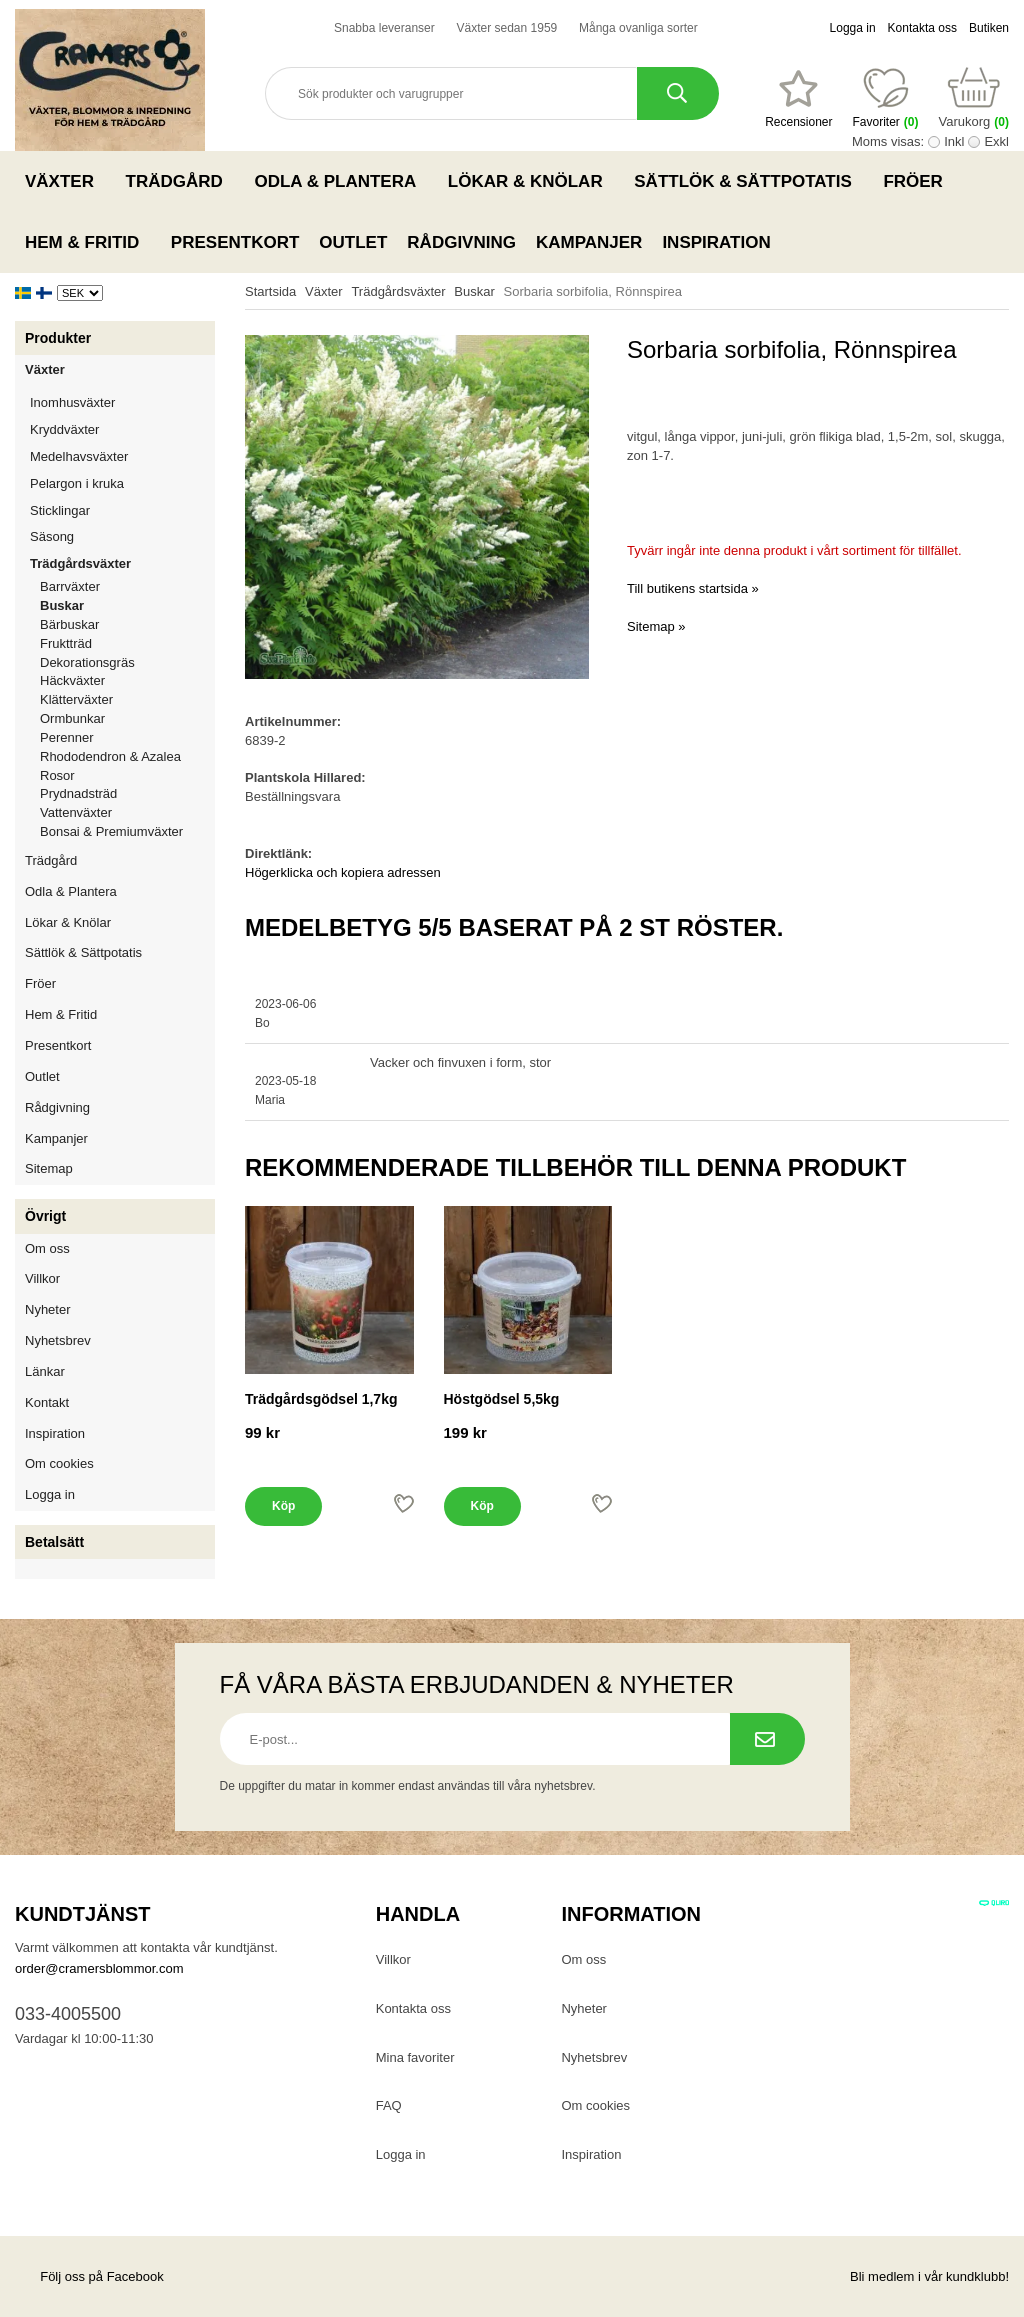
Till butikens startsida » (693, 588)
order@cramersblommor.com (99, 1968)
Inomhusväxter (122, 402)
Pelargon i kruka (77, 483)
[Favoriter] (798, 99)
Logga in (853, 28)
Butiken (989, 28)
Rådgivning (461, 242)
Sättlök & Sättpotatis (748, 181)
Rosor (127, 775)
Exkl (996, 141)
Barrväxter (70, 586)
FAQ (389, 2105)
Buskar (62, 605)
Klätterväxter (127, 699)
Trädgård (180, 181)
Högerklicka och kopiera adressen (343, 872)
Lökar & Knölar (531, 181)
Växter (65, 181)
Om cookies (59, 1463)
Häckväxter (127, 680)
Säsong (122, 536)
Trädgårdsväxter (122, 563)
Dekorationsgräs (87, 662)
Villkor (42, 1278)
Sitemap (49, 1168)
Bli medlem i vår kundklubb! (929, 2276)
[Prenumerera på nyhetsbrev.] (767, 1739)
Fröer (918, 181)
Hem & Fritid (88, 242)
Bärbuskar (127, 624)
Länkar (45, 1371)
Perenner (127, 737)
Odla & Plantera (340, 181)
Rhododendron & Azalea (110, 756)
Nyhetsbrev (58, 1340)
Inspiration (716, 242)
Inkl (954, 141)
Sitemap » (656, 626)
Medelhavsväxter (122, 456)
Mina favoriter (415, 2057)
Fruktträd (127, 643)
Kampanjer (589, 242)
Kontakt (47, 1402)
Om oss (47, 1248)
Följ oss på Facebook (89, 2276)
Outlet (353, 242)
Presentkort (235, 242)
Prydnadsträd (78, 793)
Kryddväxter (64, 429)
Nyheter (48, 1309)
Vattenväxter (127, 812)
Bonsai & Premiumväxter (111, 831)
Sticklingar (122, 510)
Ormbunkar (72, 718)
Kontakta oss (922, 28)
